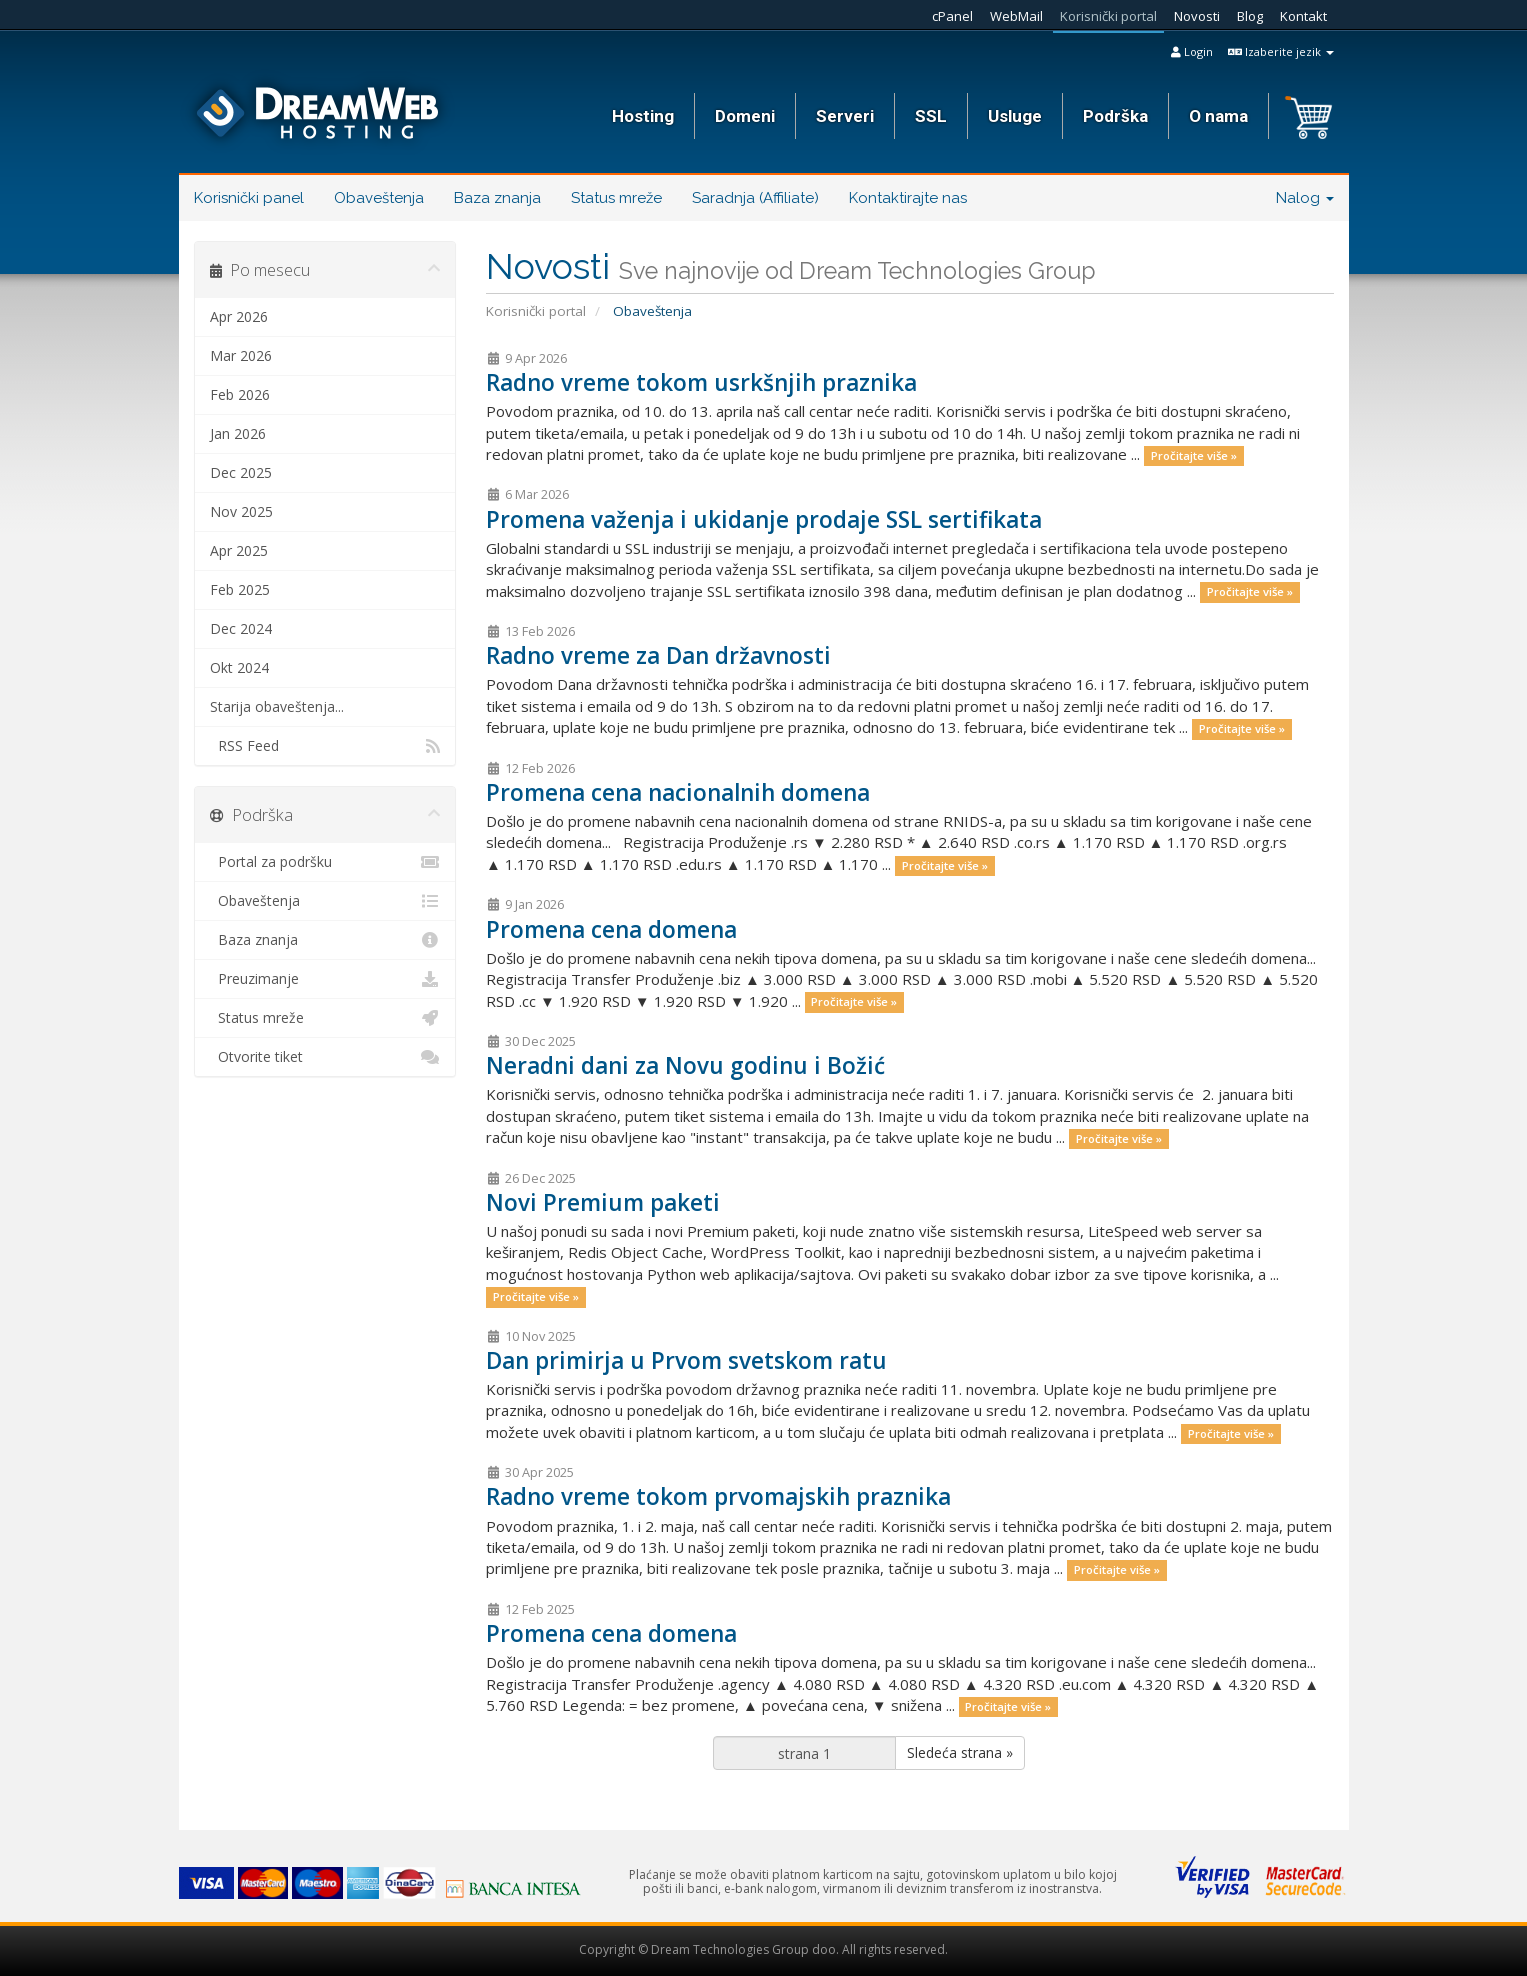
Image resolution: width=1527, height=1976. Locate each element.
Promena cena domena (611, 929)
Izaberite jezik (1281, 51)
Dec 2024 (241, 628)
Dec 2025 (241, 472)
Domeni (745, 116)
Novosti (1197, 16)
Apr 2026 (239, 316)
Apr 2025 (239, 550)
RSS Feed (325, 746)
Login (1192, 51)
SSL (931, 116)
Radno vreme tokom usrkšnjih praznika (701, 382)
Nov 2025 (241, 511)
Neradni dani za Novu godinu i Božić (685, 1065)
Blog (1250, 16)
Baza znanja (497, 198)
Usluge (1015, 116)
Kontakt (1303, 16)
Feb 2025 (240, 589)
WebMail (1016, 16)
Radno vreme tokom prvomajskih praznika (718, 1496)
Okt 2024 (239, 667)
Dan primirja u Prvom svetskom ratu (686, 1360)
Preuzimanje (325, 979)
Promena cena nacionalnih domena (678, 792)
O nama (1218, 116)
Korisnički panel (249, 198)
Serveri (845, 116)
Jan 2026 (238, 433)
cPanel (952, 16)
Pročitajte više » (1194, 455)
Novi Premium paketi (603, 1202)
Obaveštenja (379, 198)
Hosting (643, 116)
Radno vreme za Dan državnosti (658, 655)
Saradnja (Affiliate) (755, 198)
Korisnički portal (1108, 16)
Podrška (1115, 116)
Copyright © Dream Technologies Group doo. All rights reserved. (763, 1949)
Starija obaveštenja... (277, 706)
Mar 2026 (241, 355)
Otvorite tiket (325, 1057)
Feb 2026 (240, 394)
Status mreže (616, 198)
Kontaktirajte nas (908, 198)
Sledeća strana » (960, 1752)
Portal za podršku (325, 862)
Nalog (1305, 198)
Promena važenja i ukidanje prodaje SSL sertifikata (764, 519)
